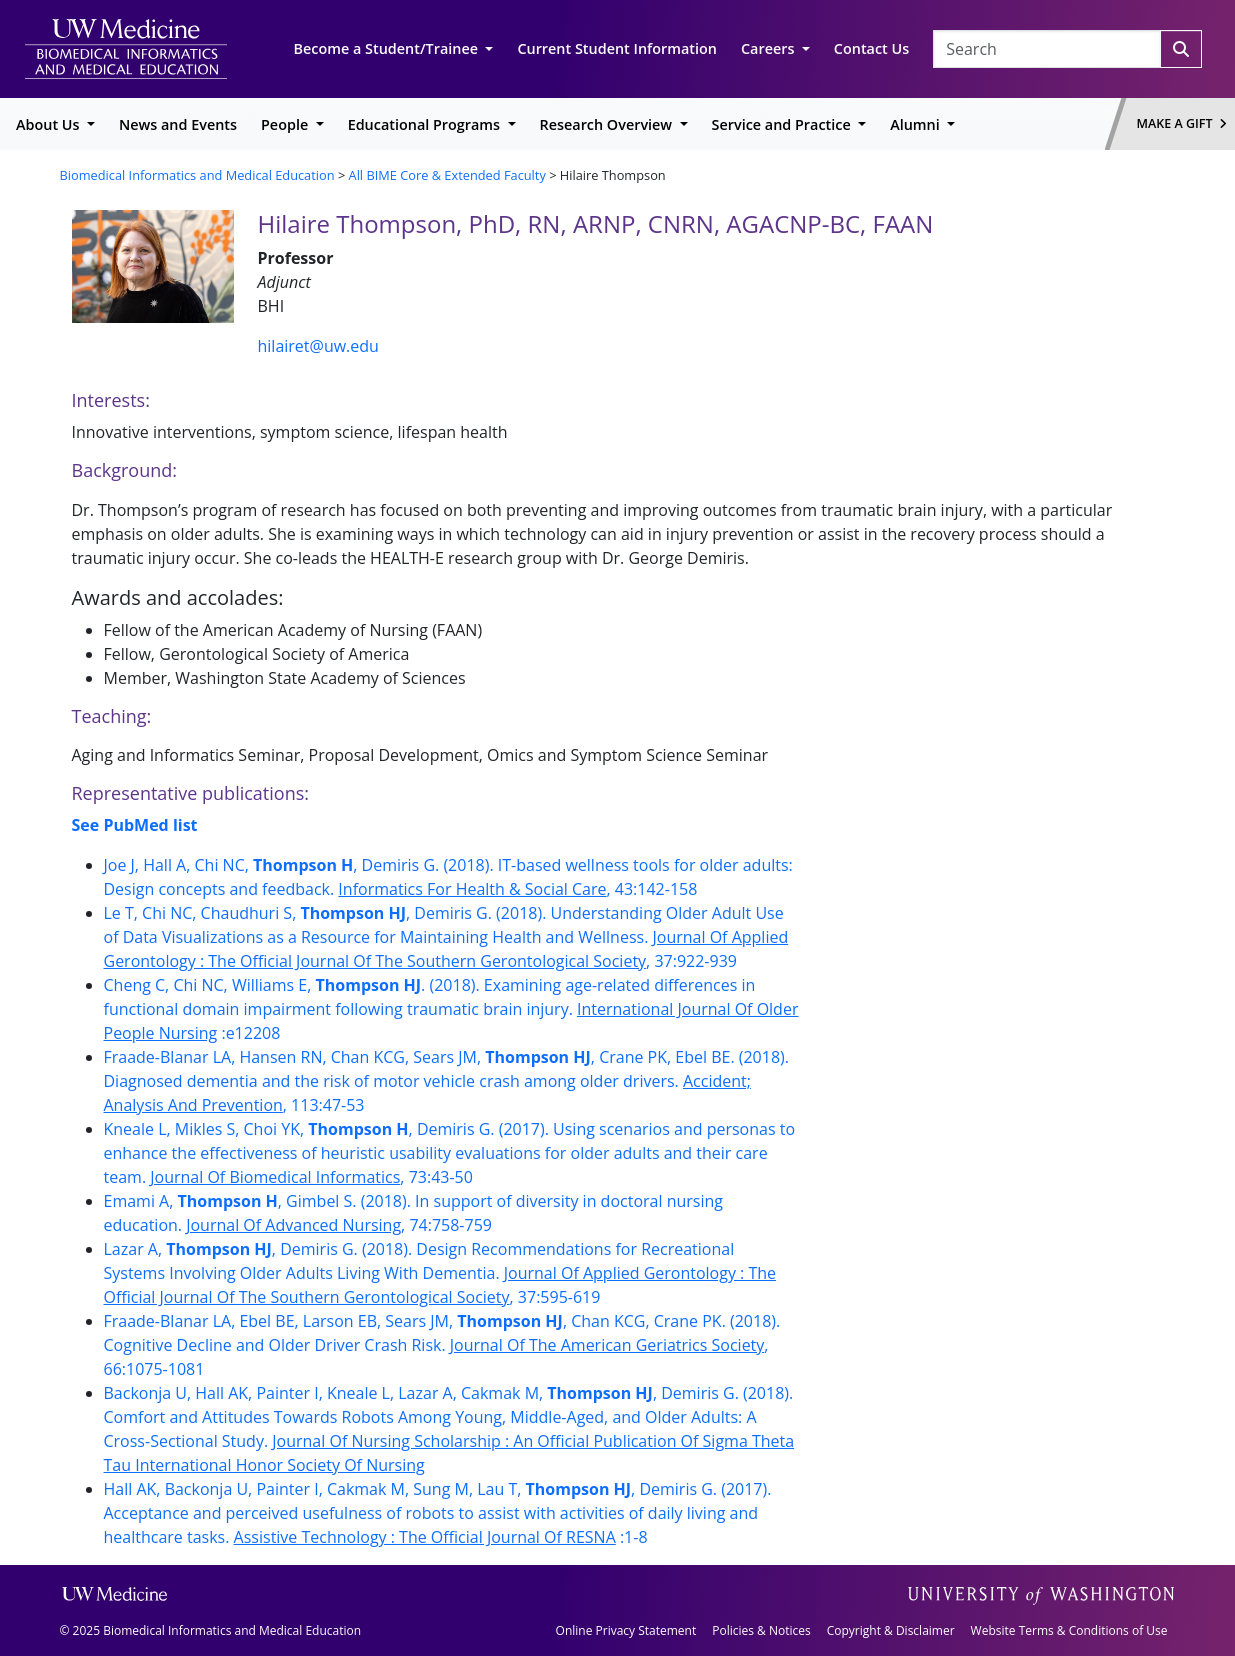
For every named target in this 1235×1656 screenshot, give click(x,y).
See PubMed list (135, 825)
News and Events (178, 124)
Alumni (916, 124)
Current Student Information (617, 48)
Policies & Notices (761, 1630)
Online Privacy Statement (626, 1630)
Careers (769, 48)
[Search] (1181, 49)
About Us (49, 124)
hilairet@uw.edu (318, 346)
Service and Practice (783, 124)
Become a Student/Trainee (388, 48)
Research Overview (608, 124)
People (286, 124)
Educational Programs (426, 124)
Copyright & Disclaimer (891, 1630)
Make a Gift (1182, 123)
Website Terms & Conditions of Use (1069, 1630)
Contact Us (871, 48)
